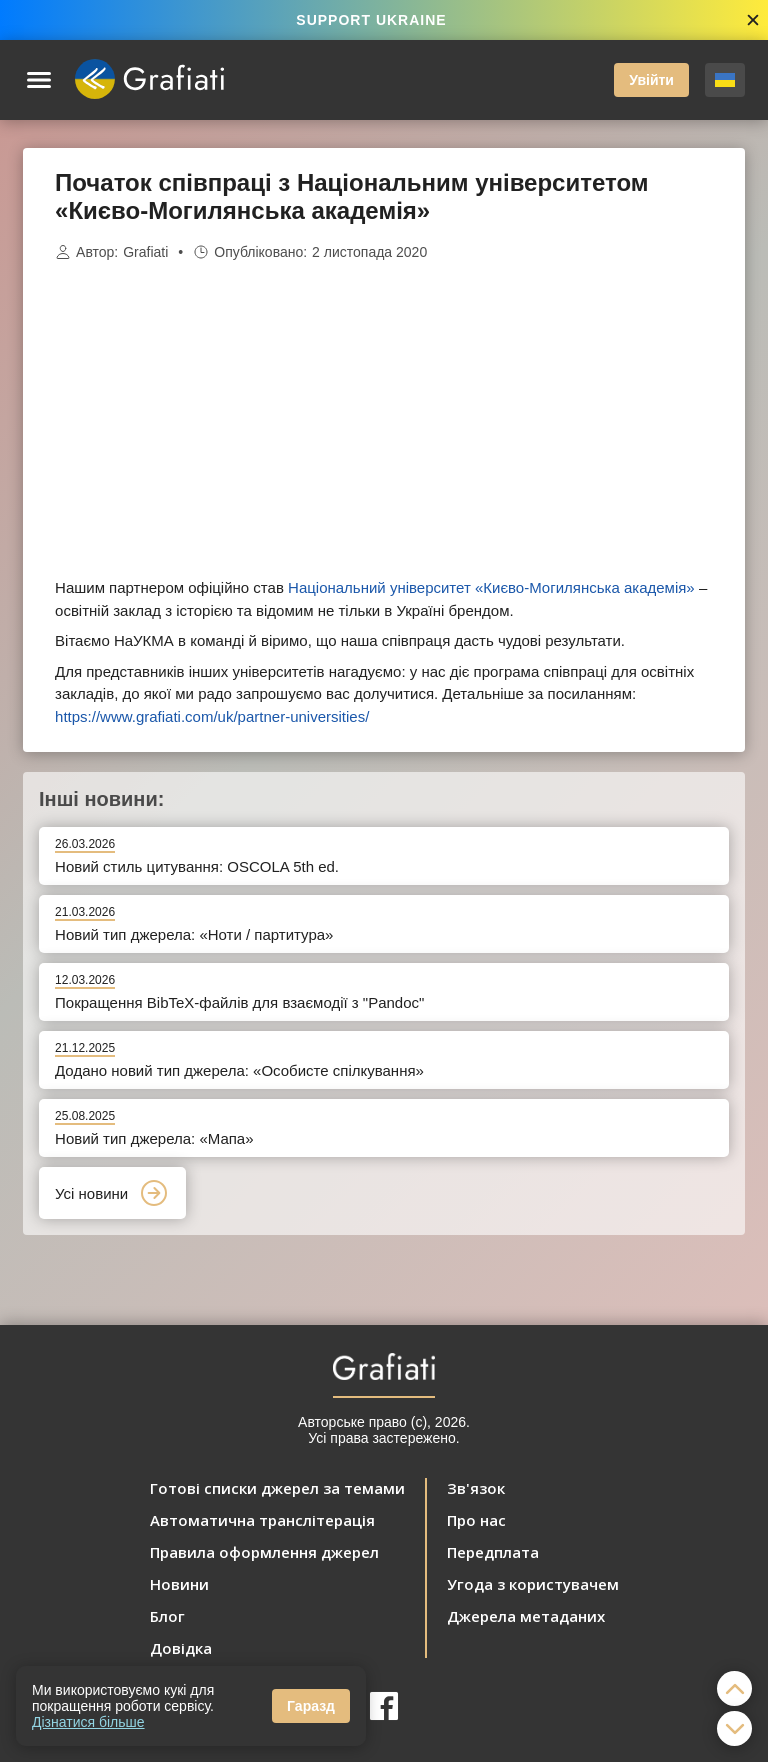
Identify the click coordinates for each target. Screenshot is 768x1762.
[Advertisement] (384, 420)
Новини (179, 1584)
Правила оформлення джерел (264, 1552)
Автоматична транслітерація (262, 1520)
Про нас (476, 1520)
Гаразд (311, 1706)
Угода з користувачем (533, 1584)
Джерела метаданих (526, 1616)
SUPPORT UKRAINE (371, 20)
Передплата (493, 1552)
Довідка (181, 1648)
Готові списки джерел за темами (277, 1488)
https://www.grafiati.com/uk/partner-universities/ (212, 716)
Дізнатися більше (88, 1722)
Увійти (651, 80)
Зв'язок (476, 1488)
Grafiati (145, 252)
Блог (167, 1616)
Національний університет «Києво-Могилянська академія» (491, 587)
